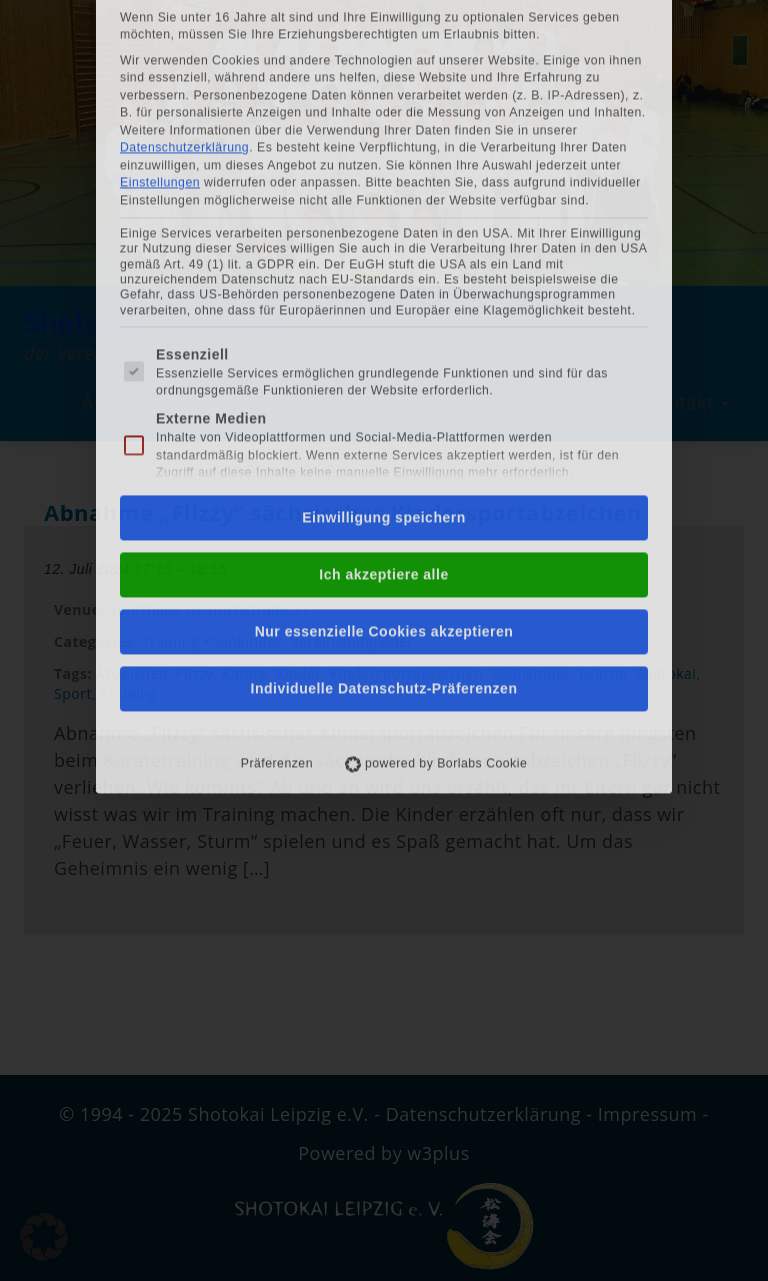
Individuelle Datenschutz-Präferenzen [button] (384, 466)
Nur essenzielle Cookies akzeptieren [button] (384, 409)
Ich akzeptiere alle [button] (383, 352)
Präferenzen (277, 541)
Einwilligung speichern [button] (383, 295)
